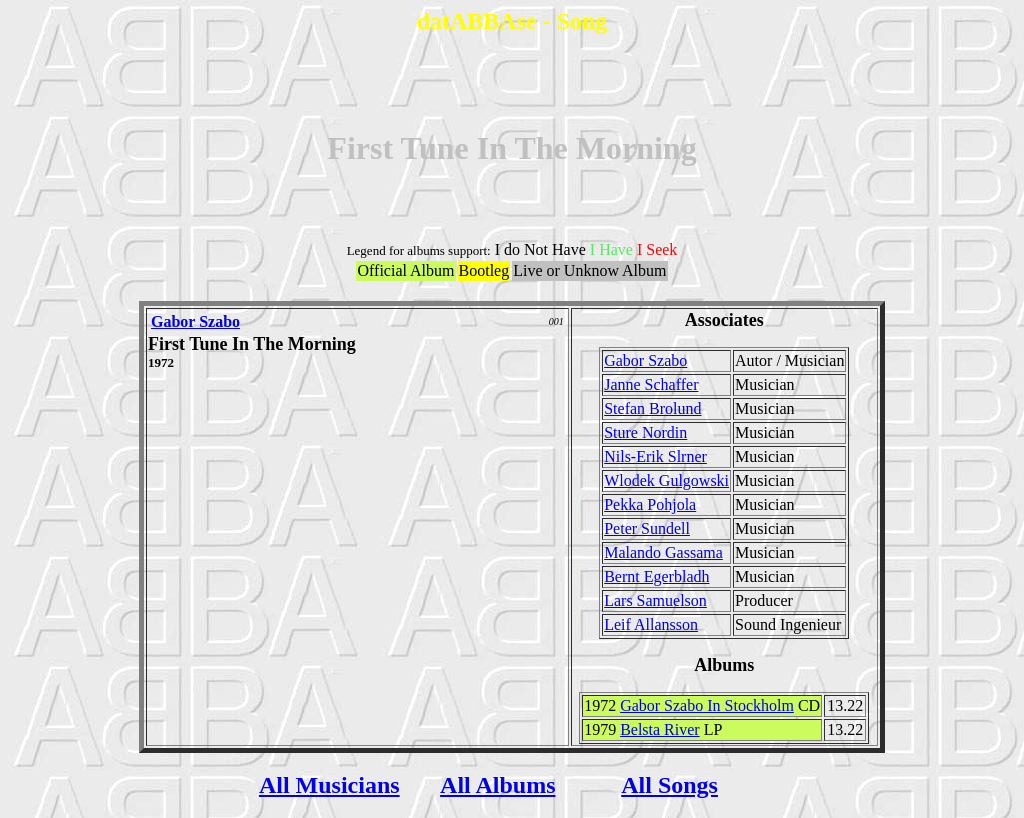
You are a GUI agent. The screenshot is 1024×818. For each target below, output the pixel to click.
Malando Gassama (663, 552)
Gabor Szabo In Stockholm (707, 705)
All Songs (669, 785)
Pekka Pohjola (650, 504)
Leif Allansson (651, 624)
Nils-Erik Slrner (655, 456)
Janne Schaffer (651, 384)
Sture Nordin (645, 432)
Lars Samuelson (655, 600)
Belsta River (660, 729)
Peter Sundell (647, 528)
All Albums (497, 785)
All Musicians (329, 785)
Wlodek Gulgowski (666, 480)
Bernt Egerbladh (656, 576)
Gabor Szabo (195, 321)
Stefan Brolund (652, 408)
